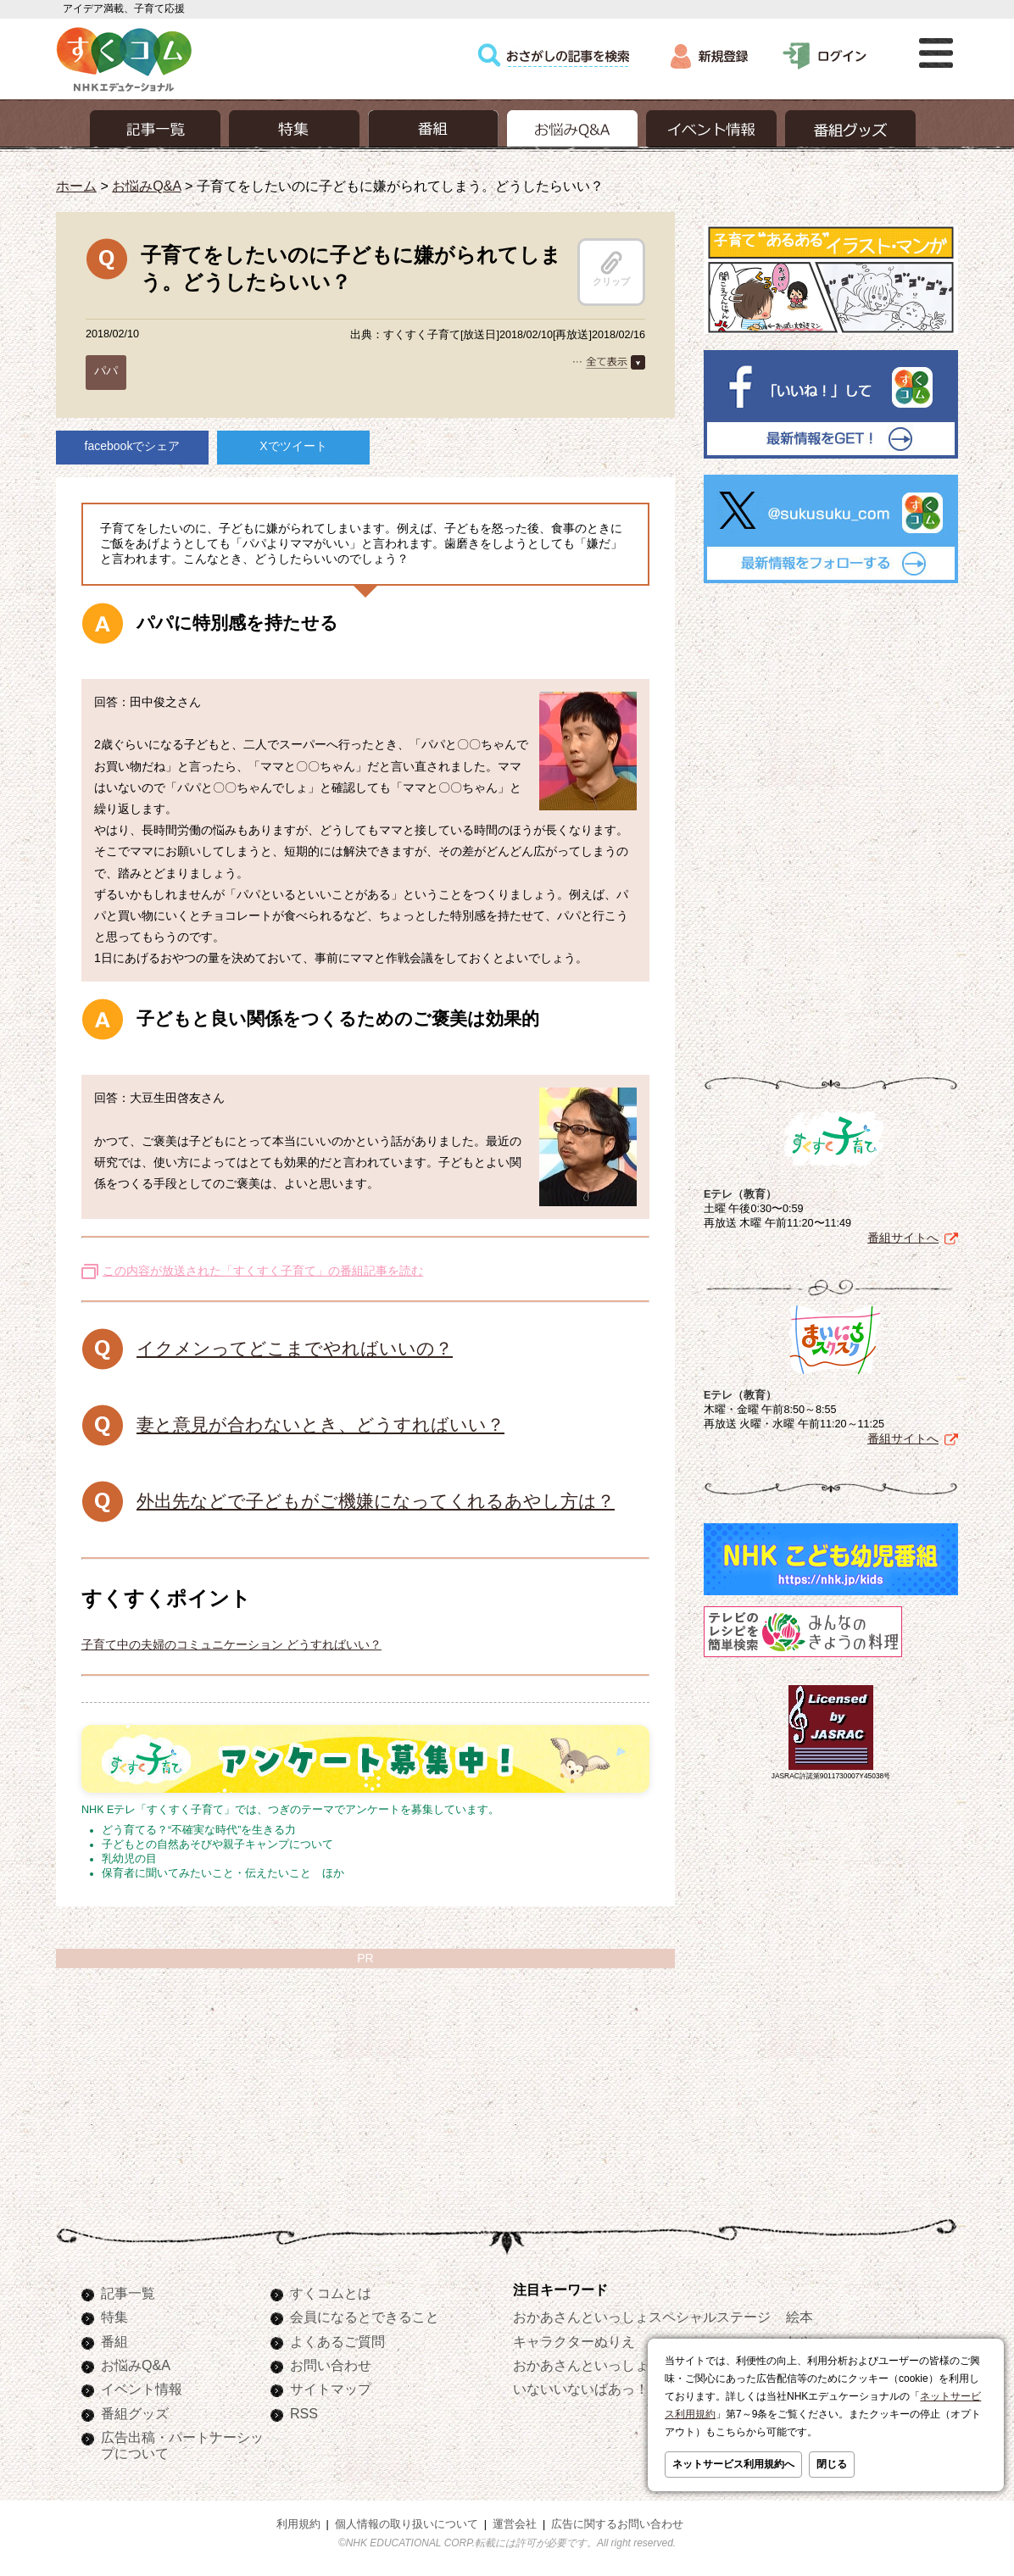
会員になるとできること (364, 2316)
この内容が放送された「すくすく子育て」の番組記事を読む (263, 1270)
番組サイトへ (903, 1237)
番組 (114, 2341)
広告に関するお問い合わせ (617, 2524)
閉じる (831, 2464)
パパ (106, 370)
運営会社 (515, 2524)
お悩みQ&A (146, 185)
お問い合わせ (330, 2365)
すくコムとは (330, 2293)
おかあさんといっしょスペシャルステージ (642, 2316)
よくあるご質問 (337, 2341)
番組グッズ (135, 2413)
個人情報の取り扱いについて (406, 2524)
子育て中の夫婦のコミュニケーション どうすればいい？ (231, 1644)
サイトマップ (330, 2388)
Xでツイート (292, 446)
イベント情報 (141, 2388)
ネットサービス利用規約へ (733, 2464)
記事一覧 (128, 2293)
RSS (304, 2413)
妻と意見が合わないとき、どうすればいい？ (320, 1424)
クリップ (611, 269)
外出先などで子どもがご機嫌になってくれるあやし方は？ (375, 1501)
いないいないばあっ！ (581, 2388)
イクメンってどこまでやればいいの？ (294, 1348)
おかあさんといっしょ (581, 2365)
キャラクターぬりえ (574, 2341)
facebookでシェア (133, 446)
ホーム (76, 185)
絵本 (799, 2316)
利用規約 (298, 2524)
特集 (114, 2316)
